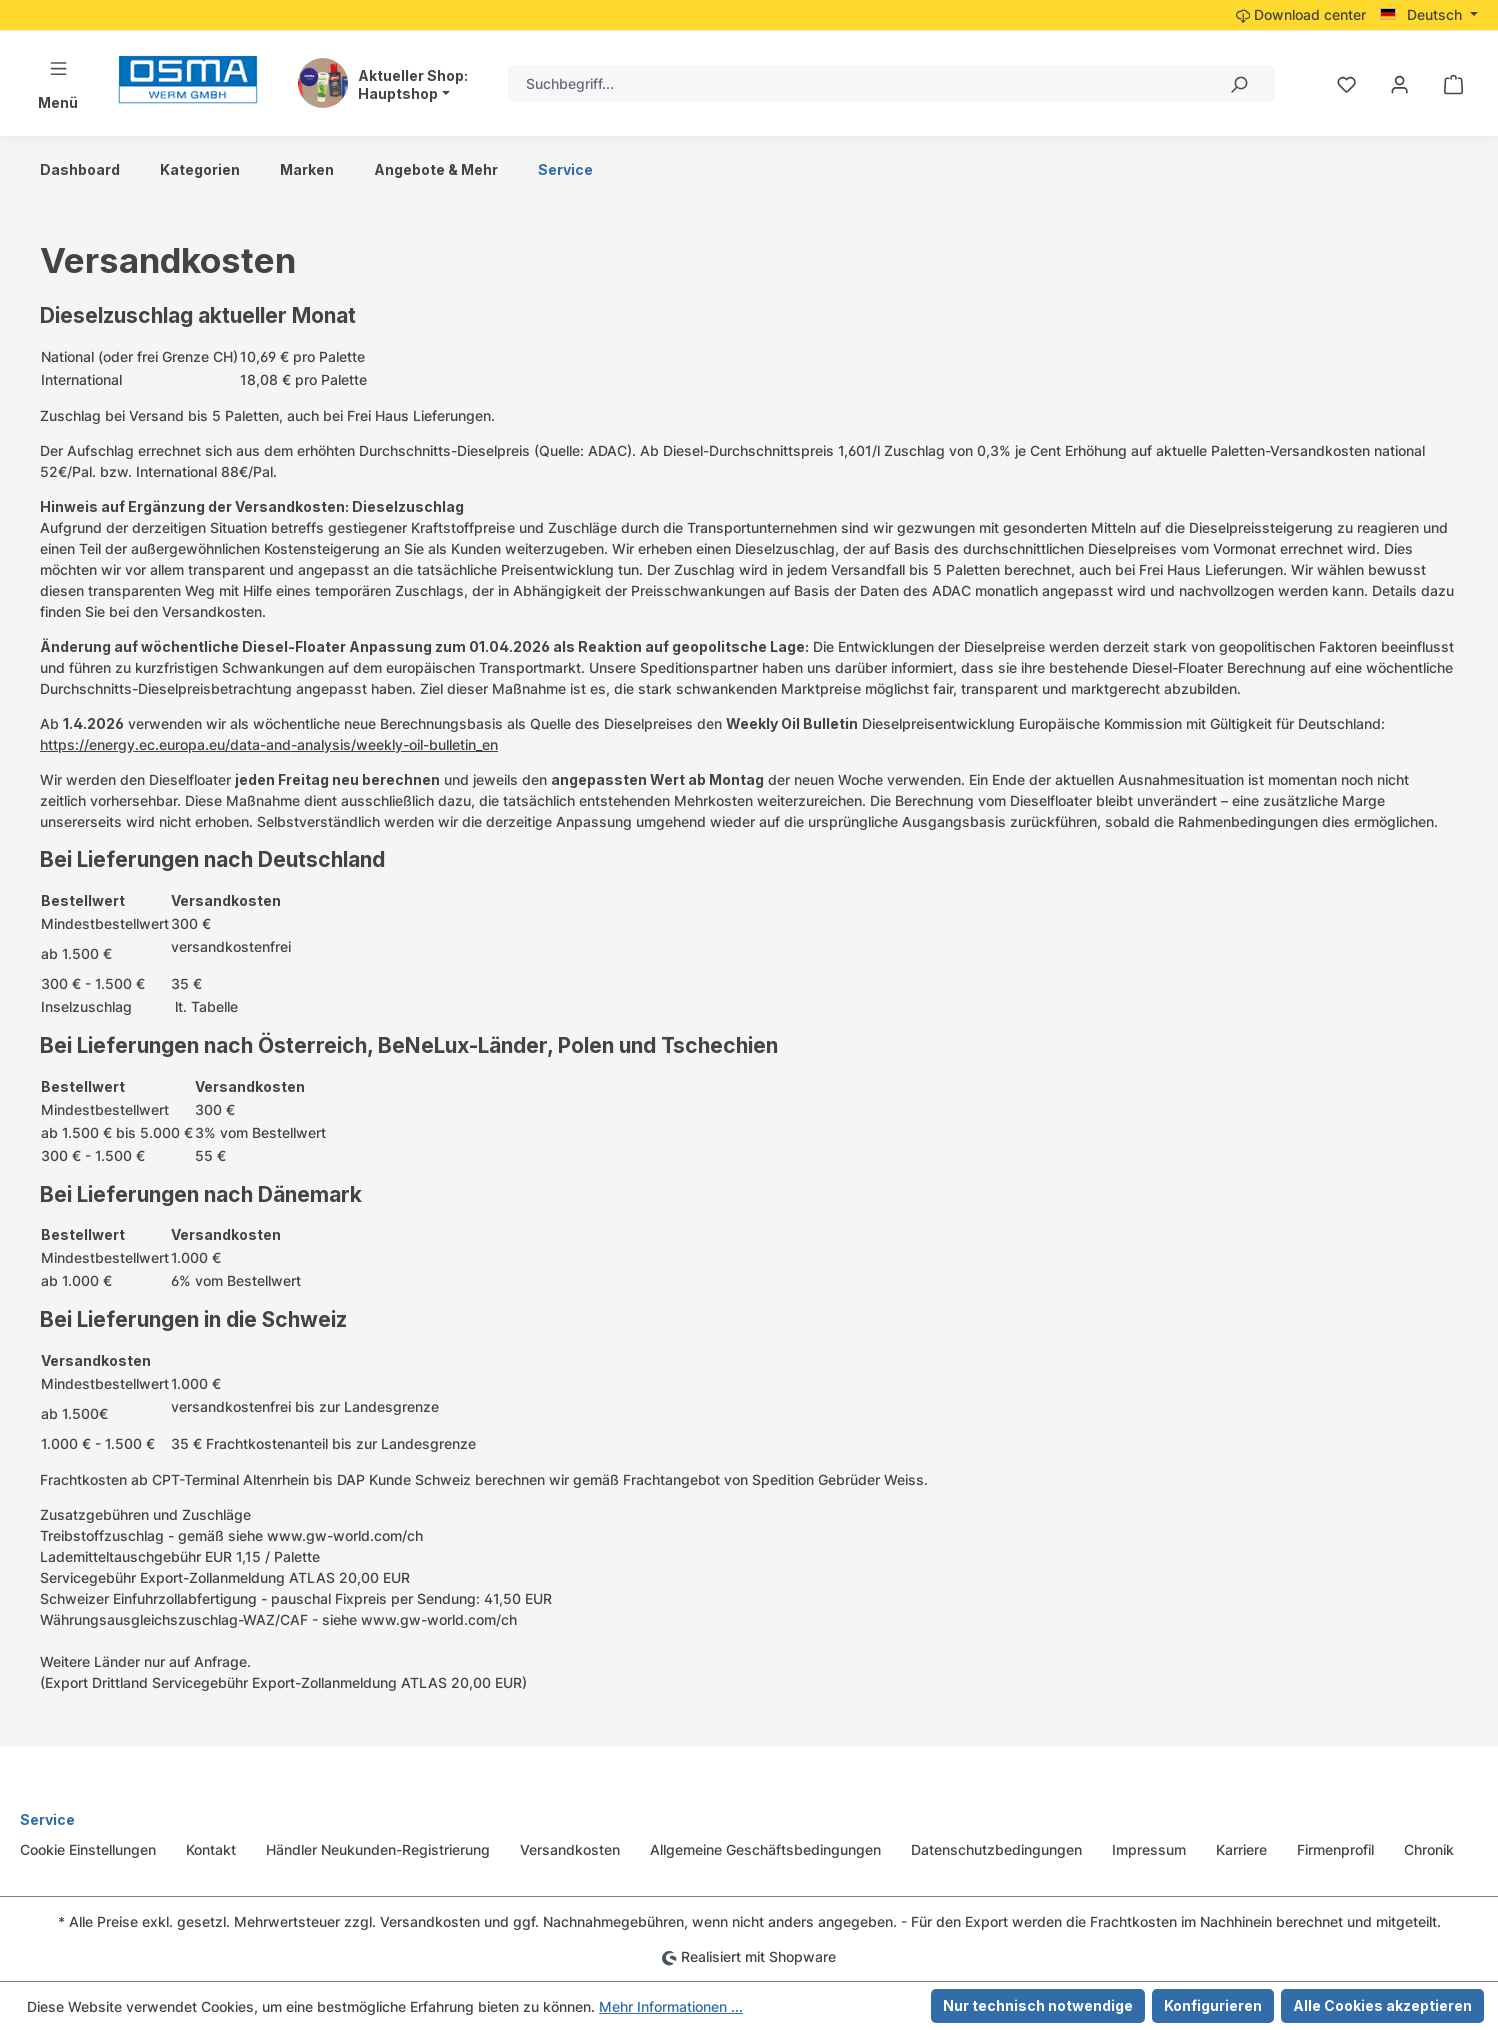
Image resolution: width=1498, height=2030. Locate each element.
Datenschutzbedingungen (996, 1849)
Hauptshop (398, 94)
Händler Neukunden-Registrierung (378, 1849)
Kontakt (211, 1849)
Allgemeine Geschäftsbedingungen (765, 1849)
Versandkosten (570, 1849)
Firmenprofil (1335, 1849)
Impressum (1149, 1849)
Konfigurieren (1213, 2005)
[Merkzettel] (1346, 84)
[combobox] (855, 83)
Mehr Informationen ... (671, 2006)
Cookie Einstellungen (88, 1849)
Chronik (1429, 1849)
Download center (1301, 14)
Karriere (1241, 1849)
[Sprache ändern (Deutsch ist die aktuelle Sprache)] (1429, 15)
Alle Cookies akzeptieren (1382, 2005)
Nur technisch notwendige (1038, 2005)
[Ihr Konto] (1399, 84)
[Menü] (58, 83)
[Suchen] (1238, 83)
